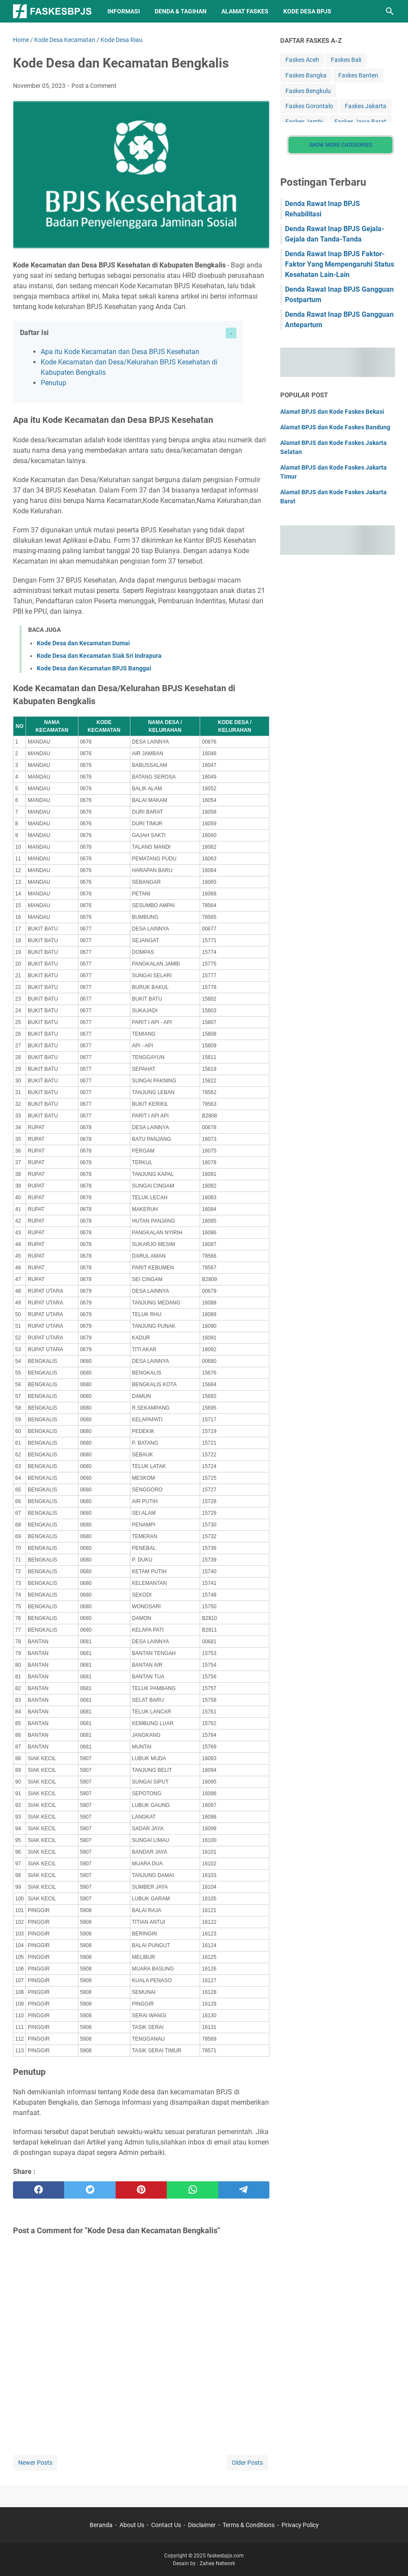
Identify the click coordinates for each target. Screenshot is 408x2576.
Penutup (53, 383)
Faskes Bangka (306, 75)
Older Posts (247, 2462)
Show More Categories (340, 145)
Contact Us (166, 2524)
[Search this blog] (390, 11)
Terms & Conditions (249, 2524)
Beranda (101, 2524)
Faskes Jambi (304, 121)
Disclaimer (202, 2524)
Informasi (123, 11)
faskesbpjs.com (225, 2556)
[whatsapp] (192, 2190)
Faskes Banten (358, 75)
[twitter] (89, 2190)
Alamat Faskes (245, 11)
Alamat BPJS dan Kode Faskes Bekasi (332, 411)
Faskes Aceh (302, 59)
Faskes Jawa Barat (360, 121)
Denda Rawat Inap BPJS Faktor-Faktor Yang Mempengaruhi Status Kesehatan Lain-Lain (339, 264)
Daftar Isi (34, 332)
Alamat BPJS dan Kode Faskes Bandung (335, 427)
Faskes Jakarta (365, 106)
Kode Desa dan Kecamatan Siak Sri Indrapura (99, 655)
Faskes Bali (346, 59)
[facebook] (38, 2190)
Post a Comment (94, 85)
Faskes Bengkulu (308, 90)
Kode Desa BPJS (307, 11)
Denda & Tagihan (181, 11)
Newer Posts (35, 2462)
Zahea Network (217, 2563)
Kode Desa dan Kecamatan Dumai (83, 643)
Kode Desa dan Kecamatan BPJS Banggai (94, 668)
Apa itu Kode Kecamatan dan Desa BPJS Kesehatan (120, 352)
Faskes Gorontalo (309, 106)
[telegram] (243, 2190)
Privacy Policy (300, 2524)
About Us (132, 2524)
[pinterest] (141, 2190)
